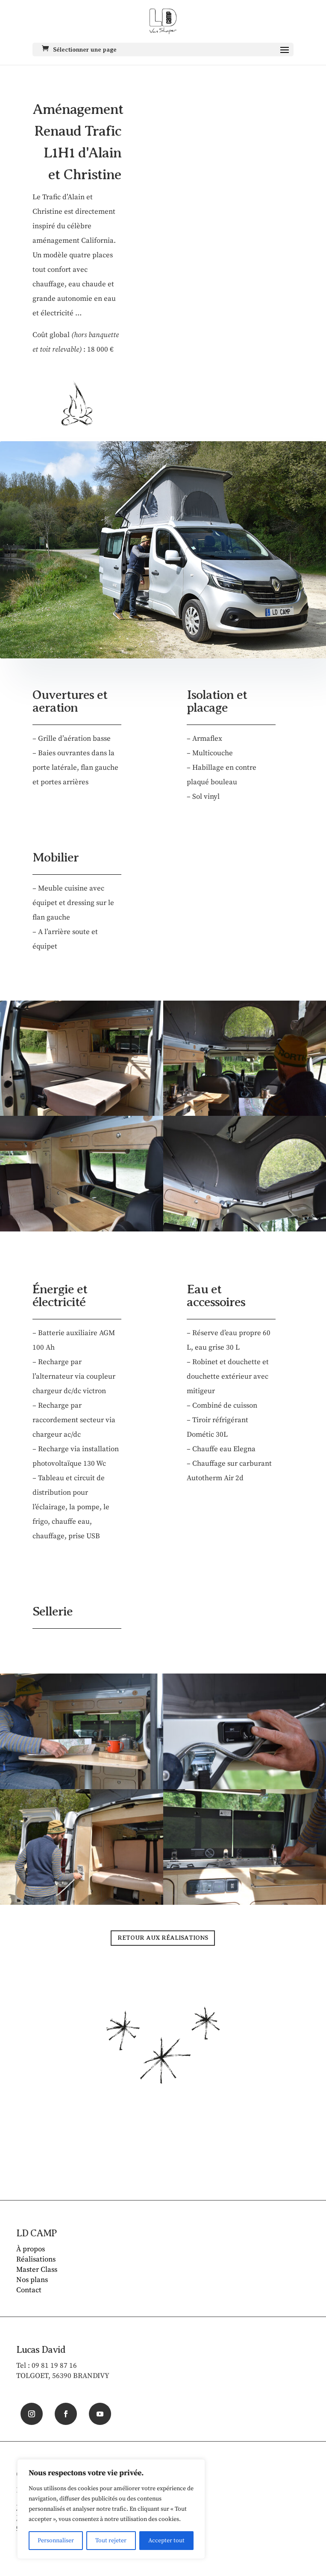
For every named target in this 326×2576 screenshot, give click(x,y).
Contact (28, 2290)
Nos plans (32, 2280)
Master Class (36, 2269)
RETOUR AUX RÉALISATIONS (162, 1937)
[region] (111, 2509)
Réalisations (36, 2259)
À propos (30, 2249)
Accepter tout (166, 2540)
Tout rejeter (110, 2540)
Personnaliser (56, 2540)
